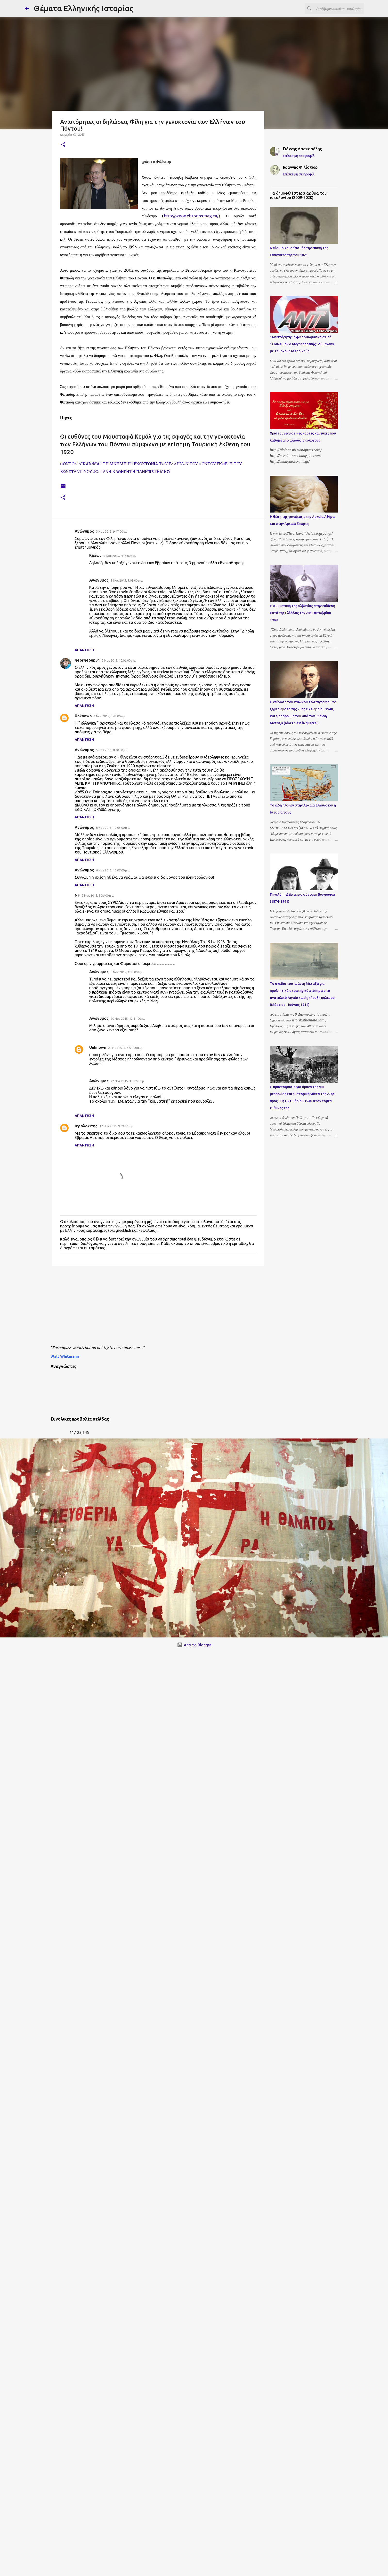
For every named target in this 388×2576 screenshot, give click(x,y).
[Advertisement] (163, 1307)
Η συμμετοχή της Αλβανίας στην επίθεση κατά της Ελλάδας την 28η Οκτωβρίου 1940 (302, 613)
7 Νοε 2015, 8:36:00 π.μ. (98, 895)
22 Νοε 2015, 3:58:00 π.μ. (128, 1081)
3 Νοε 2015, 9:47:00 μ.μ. (112, 531)
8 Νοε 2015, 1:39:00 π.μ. (127, 972)
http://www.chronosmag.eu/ (191, 215)
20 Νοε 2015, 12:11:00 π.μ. (128, 1018)
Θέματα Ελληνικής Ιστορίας (83, 8)
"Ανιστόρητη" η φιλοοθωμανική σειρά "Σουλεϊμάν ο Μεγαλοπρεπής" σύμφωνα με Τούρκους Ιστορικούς (302, 344)
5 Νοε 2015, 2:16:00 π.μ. (120, 555)
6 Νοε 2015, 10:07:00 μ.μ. (113, 870)
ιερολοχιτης (86, 1126)
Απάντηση (84, 650)
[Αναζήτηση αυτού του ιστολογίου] (338, 8)
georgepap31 (87, 660)
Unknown (83, 716)
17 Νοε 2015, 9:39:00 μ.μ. (116, 1126)
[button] (63, 145)
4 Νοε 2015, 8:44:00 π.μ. (110, 716)
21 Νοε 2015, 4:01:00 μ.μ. (125, 1047)
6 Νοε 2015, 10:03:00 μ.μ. (113, 827)
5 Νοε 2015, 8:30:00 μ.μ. (112, 750)
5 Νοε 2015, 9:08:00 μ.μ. (127, 580)
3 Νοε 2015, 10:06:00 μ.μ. (119, 660)
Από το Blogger (194, 1645)
